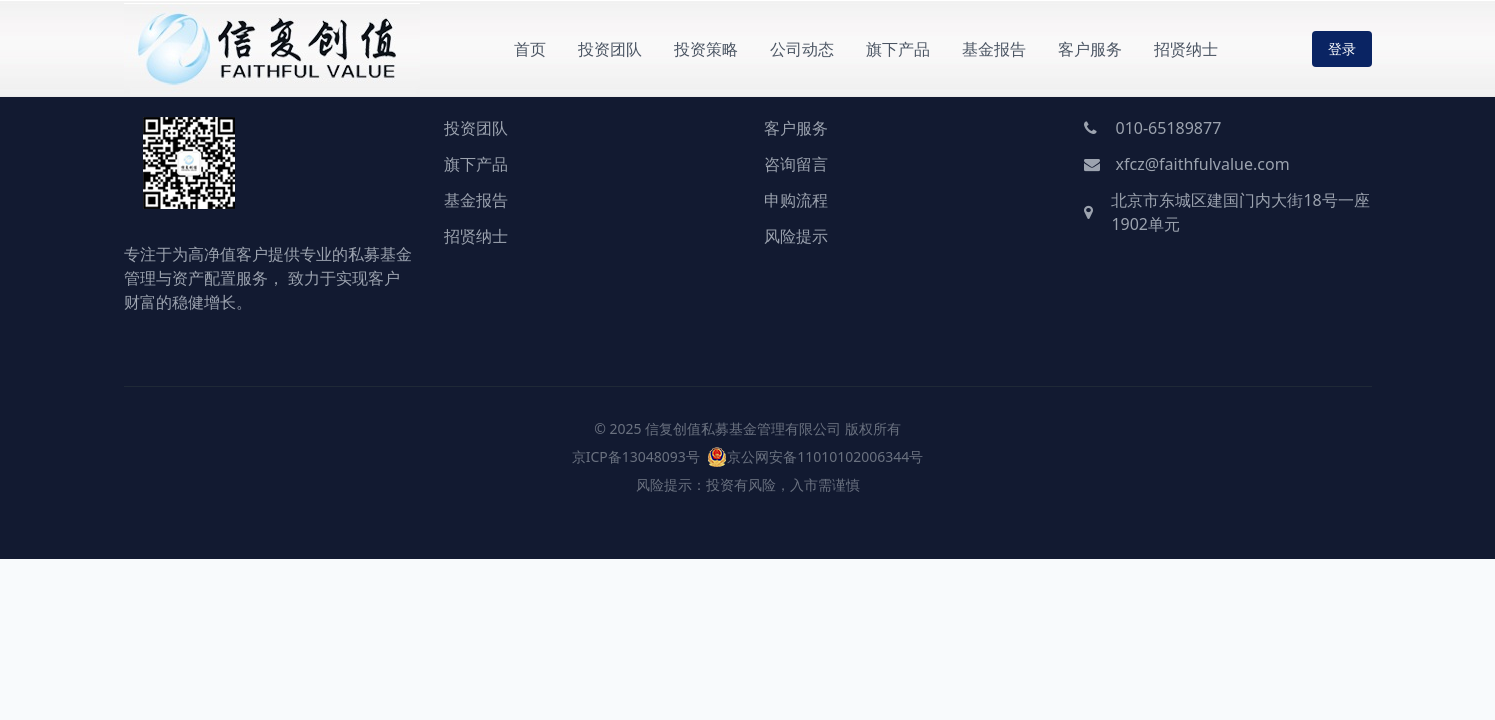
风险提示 (796, 236)
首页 (530, 49)
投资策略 (706, 49)
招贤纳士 (1186, 49)
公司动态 (802, 49)
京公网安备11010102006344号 (825, 456)
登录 (1342, 48)
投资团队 (610, 49)
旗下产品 (898, 49)
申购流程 (796, 200)
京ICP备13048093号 (636, 456)
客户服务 (1090, 49)
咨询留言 (796, 164)
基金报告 (994, 49)
